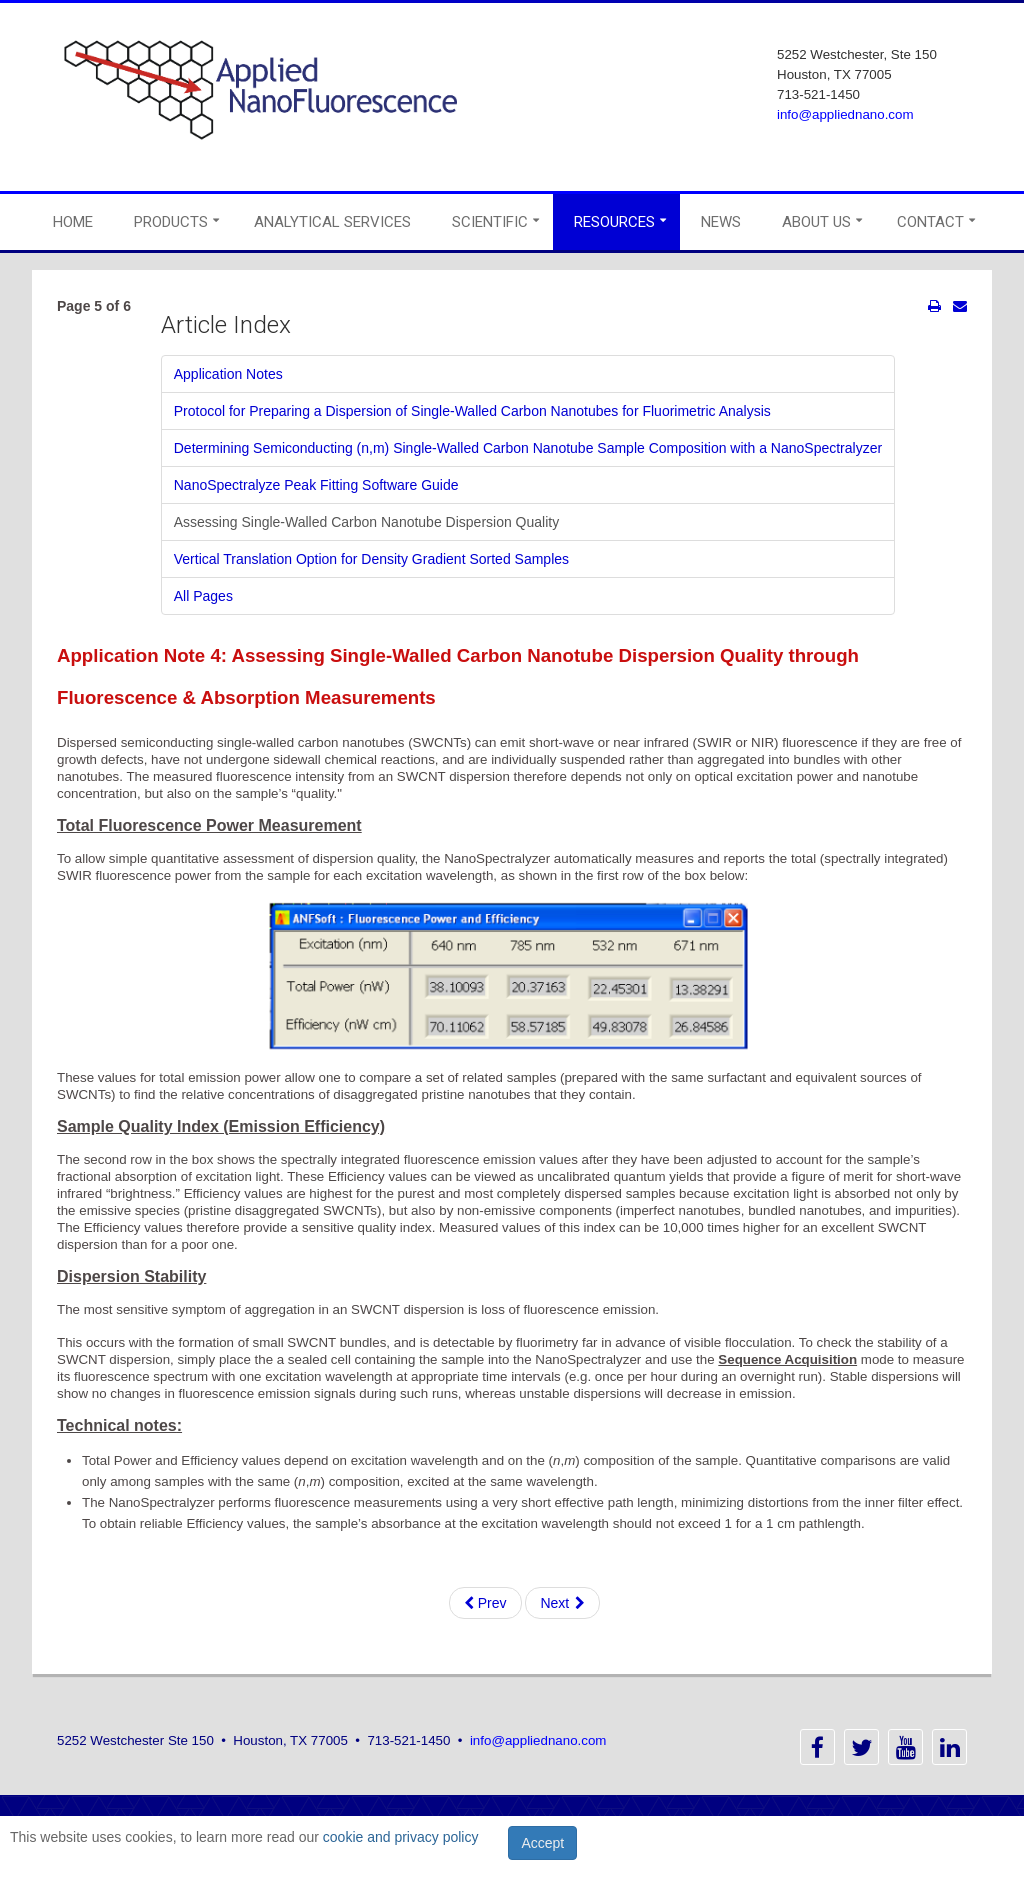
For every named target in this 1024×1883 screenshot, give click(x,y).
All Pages (203, 596)
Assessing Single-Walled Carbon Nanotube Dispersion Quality (366, 522)
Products (171, 222)
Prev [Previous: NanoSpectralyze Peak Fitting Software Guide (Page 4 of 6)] (485, 1603)
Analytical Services (332, 222)
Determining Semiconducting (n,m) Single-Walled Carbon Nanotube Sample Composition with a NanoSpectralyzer (528, 448)
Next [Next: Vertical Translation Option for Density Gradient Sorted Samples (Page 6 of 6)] (562, 1603)
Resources (614, 222)
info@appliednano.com (845, 114)
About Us (816, 222)
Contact (930, 222)
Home (73, 222)
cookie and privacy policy (401, 1837)
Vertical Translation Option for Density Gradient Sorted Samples (371, 559)
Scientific (490, 222)
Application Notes (228, 374)
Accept (542, 1843)
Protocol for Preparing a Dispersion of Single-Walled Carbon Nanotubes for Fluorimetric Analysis (472, 411)
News (721, 222)
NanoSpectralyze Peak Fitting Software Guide (316, 485)
